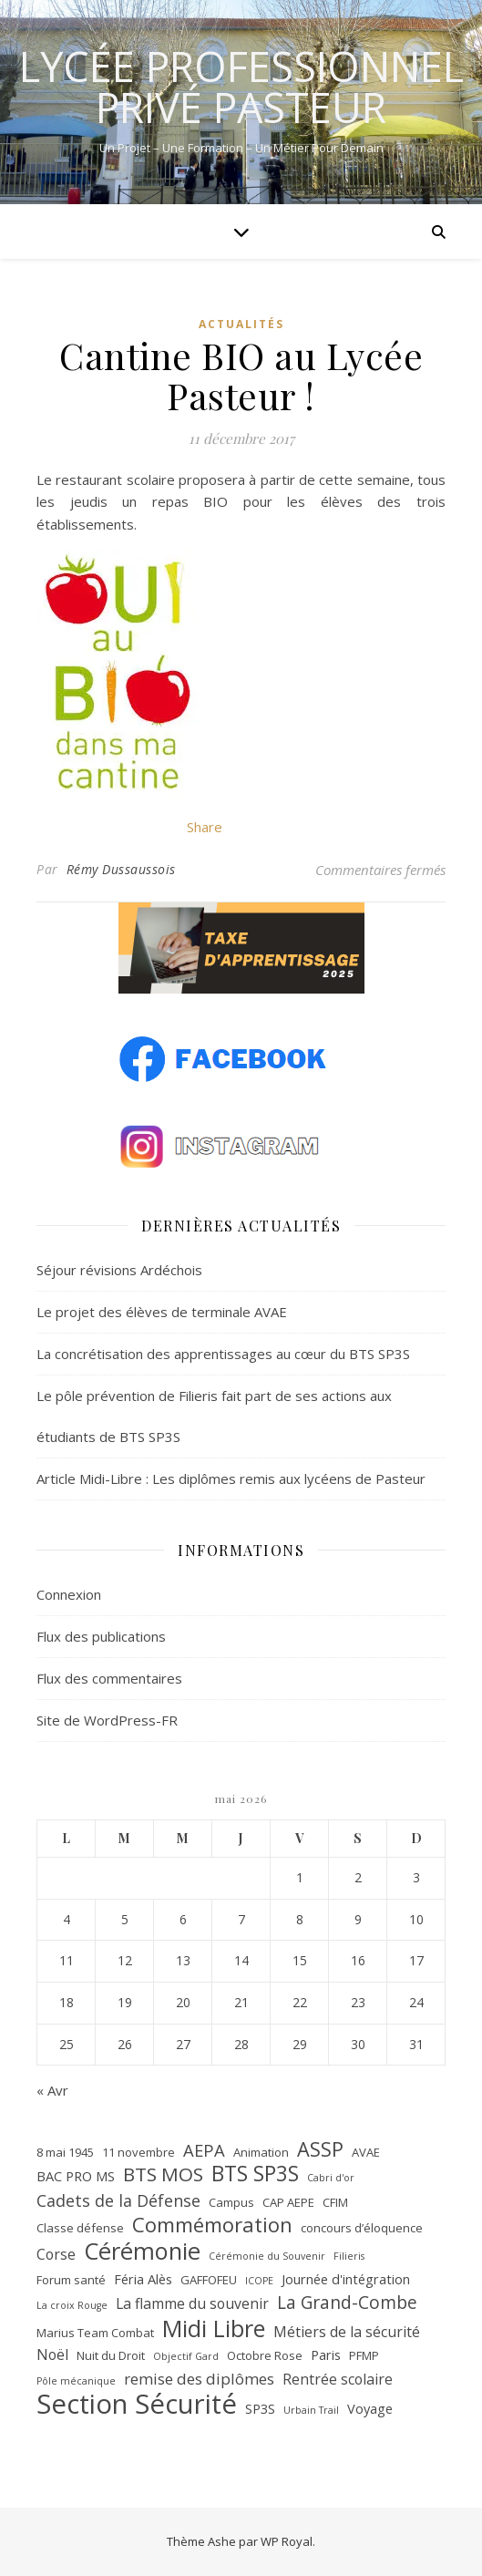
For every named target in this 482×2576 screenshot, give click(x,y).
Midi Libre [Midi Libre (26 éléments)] (213, 2328)
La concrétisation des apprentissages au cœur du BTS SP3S (223, 1354)
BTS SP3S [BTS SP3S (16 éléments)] (255, 2174)
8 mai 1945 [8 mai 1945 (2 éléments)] (65, 2152)
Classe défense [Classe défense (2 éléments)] (80, 2228)
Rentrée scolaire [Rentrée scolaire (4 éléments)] (337, 2379)
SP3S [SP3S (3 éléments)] (260, 2408)
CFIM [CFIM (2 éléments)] (335, 2202)
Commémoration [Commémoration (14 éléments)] (212, 2224)
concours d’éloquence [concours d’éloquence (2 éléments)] (362, 2228)
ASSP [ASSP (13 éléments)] (320, 2149)
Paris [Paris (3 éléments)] (326, 2354)
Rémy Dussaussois (121, 869)
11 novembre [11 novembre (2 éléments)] (138, 2152)
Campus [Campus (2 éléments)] (231, 2202)
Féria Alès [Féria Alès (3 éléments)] (143, 2279)
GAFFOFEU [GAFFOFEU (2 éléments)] (208, 2280)
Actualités (241, 324)
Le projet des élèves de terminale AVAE (161, 1312)
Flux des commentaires (109, 1678)
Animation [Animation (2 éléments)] (261, 2152)
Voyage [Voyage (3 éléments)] (370, 2408)
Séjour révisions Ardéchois (119, 1270)
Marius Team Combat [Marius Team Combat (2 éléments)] (95, 2332)
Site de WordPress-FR (107, 1720)
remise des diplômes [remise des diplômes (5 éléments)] (199, 2378)
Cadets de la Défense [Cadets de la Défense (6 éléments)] (118, 2200)
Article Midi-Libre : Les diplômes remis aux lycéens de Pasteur (231, 1478)
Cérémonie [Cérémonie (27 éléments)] (142, 2251)
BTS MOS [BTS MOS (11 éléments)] (163, 2174)
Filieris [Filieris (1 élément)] (348, 2256)
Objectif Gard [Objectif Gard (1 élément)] (186, 2356)
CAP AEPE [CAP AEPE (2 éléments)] (288, 2202)
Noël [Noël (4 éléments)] (52, 2354)
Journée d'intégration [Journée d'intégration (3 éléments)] (346, 2279)
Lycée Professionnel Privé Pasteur (241, 87)
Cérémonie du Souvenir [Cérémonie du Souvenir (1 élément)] (267, 2256)
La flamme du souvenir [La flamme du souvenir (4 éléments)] (192, 2303)
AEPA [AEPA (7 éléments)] (204, 2150)
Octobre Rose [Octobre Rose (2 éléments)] (265, 2355)
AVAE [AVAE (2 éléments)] (366, 2152)
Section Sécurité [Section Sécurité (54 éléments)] (136, 2404)
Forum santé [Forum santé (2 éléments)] (71, 2280)
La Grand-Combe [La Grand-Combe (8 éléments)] (347, 2303)
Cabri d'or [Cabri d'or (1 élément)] (330, 2177)
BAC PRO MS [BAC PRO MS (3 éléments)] (75, 2176)
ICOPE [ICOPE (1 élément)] (259, 2280)
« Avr (52, 2090)
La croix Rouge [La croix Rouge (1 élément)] (72, 2305)
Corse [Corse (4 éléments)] (56, 2254)
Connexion (68, 1594)
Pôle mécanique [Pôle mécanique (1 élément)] (76, 2381)
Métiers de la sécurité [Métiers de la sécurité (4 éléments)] (346, 2332)
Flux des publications (101, 1636)
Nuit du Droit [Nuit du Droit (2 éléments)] (111, 2355)
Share (204, 827)
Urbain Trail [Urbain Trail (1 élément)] (311, 2410)
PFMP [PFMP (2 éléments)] (364, 2355)
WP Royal (287, 2541)
